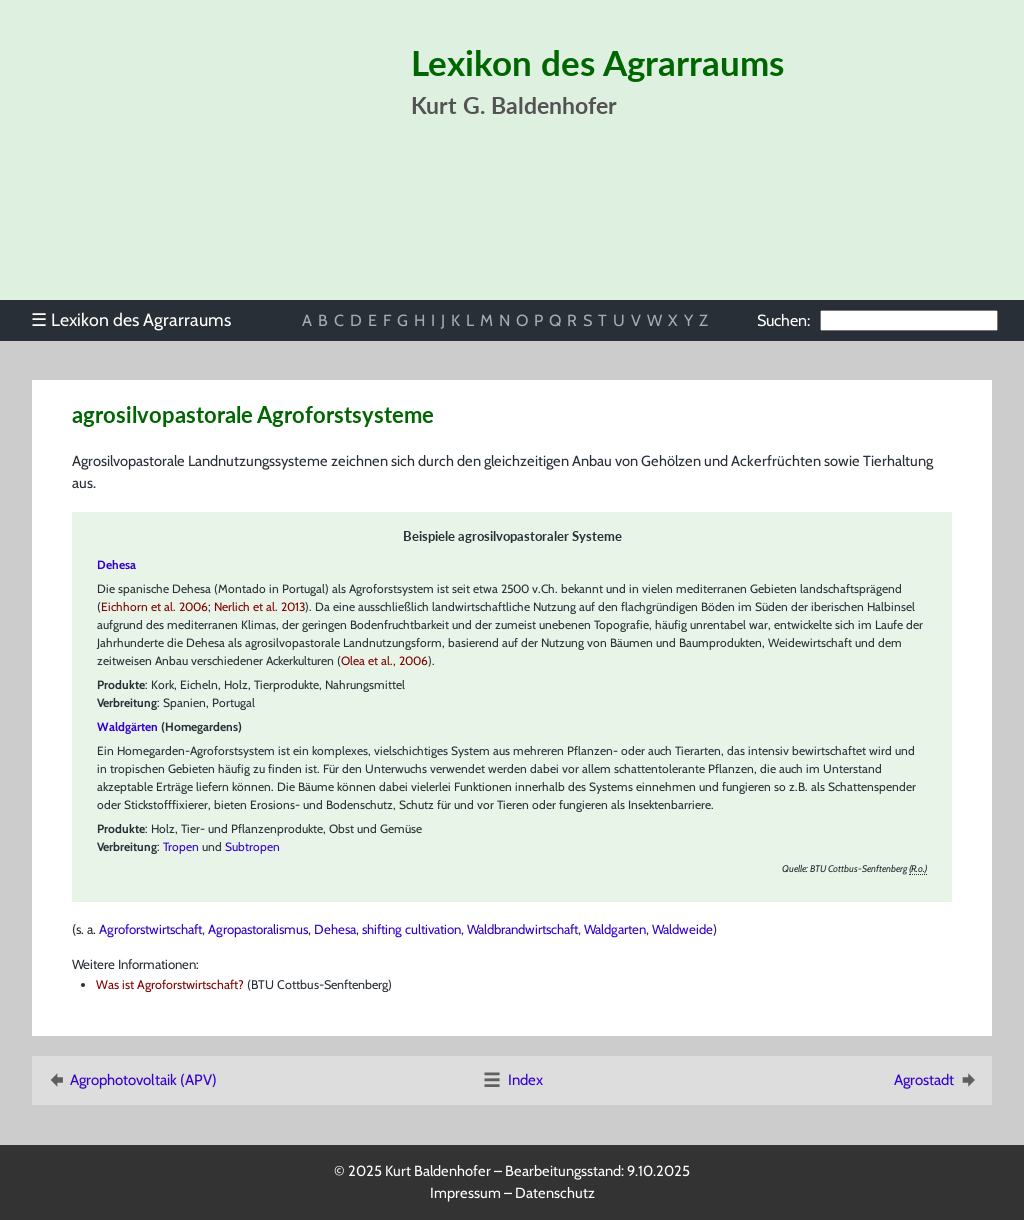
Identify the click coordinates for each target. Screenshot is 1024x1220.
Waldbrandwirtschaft (522, 929)
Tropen (181, 846)
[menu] (140, 320)
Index (512, 1080)
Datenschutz (555, 1193)
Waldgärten (127, 726)
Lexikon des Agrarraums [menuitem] (131, 319)
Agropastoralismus (258, 929)
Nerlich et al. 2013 (259, 606)
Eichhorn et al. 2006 (154, 606)
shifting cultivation (411, 929)
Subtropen (252, 846)
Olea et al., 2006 (384, 660)
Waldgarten (615, 929)
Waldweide (682, 929)
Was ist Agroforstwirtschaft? (170, 984)
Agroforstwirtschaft (150, 929)
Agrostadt (936, 1080)
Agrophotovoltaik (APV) (131, 1080)
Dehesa (335, 929)
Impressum (465, 1193)
